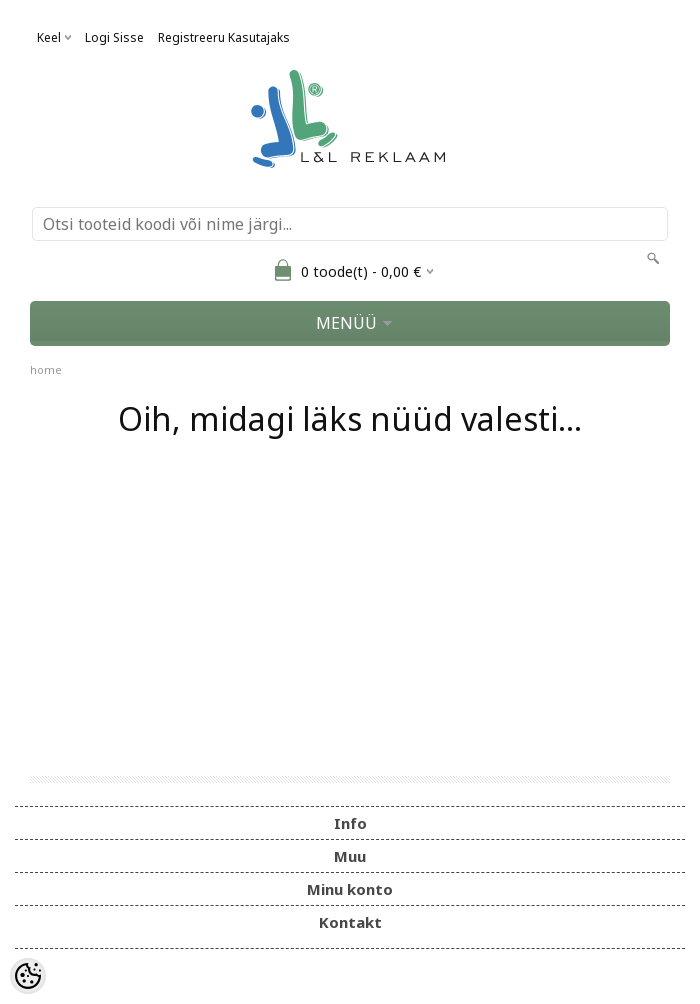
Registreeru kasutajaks (224, 37)
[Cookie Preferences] (28, 976)
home (46, 369)
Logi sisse (114, 37)
